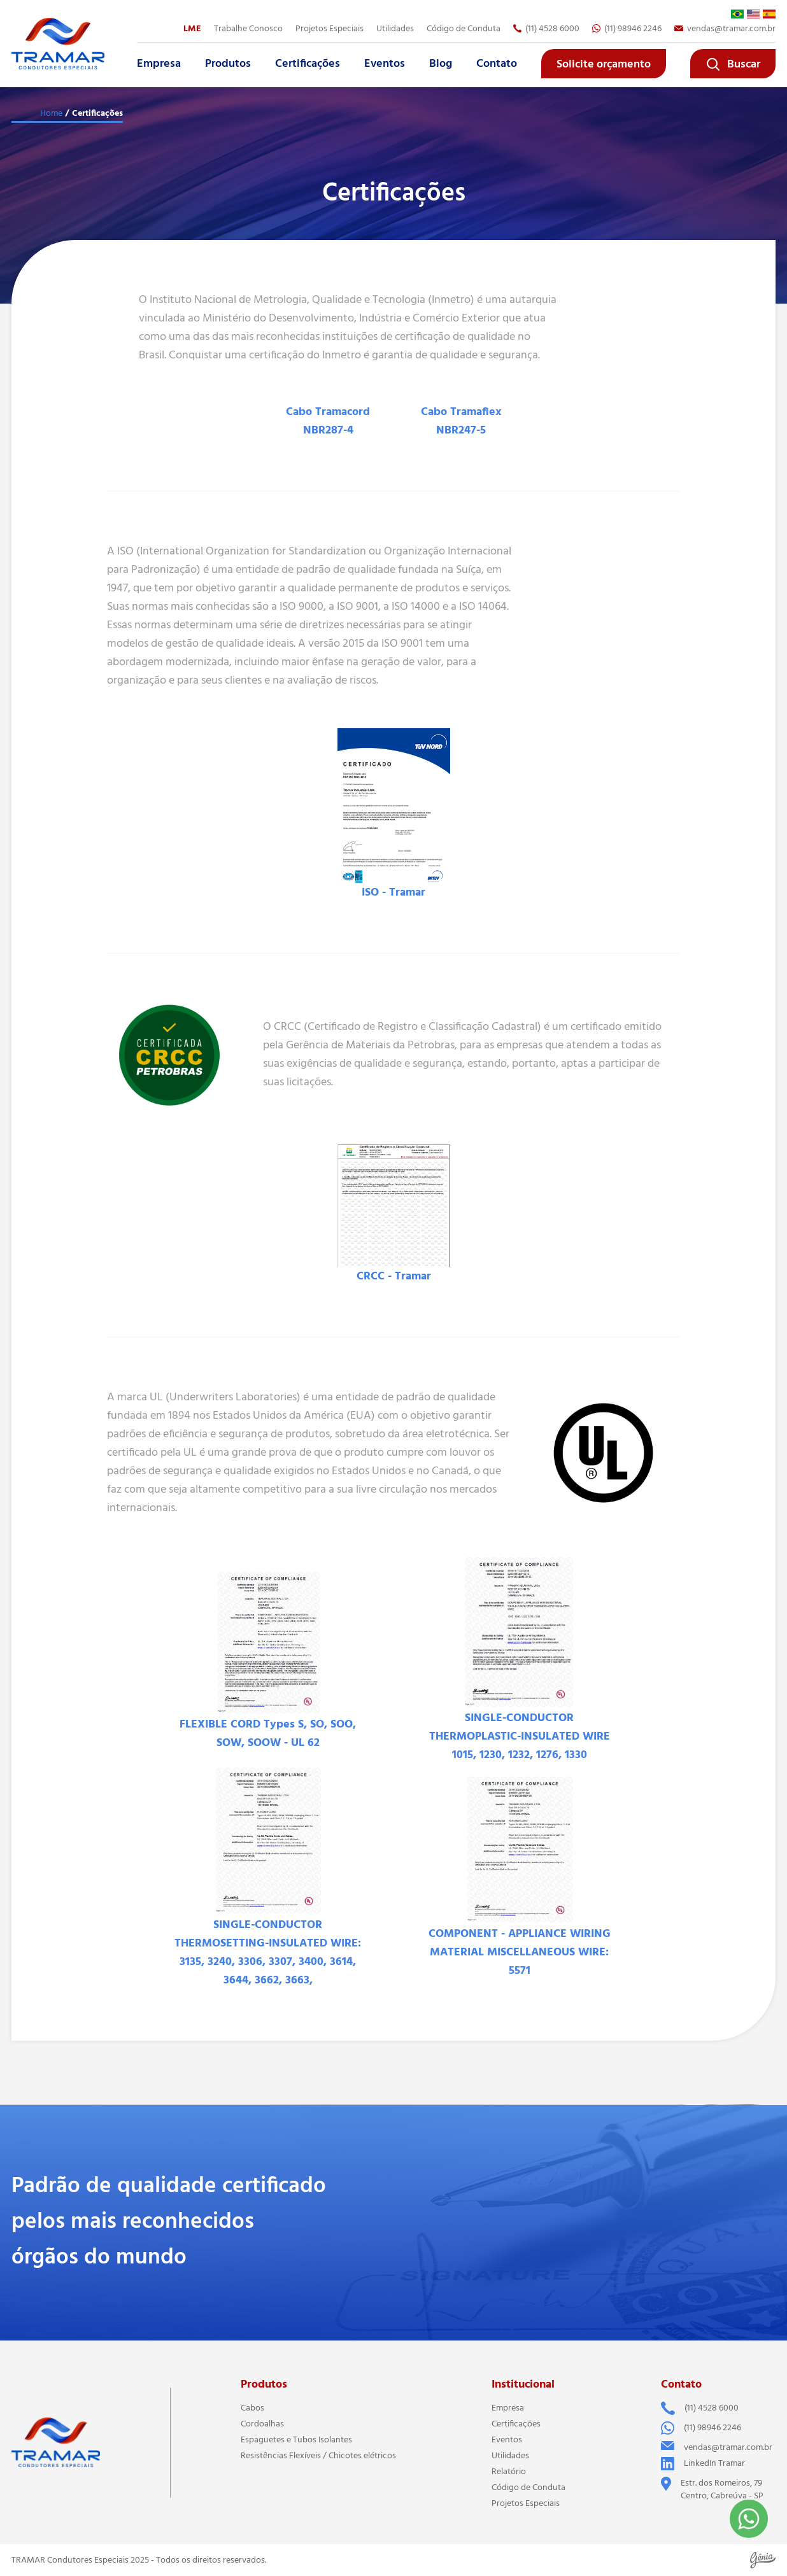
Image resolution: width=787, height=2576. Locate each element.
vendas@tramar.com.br (725, 28)
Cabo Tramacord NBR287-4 (328, 421)
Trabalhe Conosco (248, 28)
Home (51, 113)
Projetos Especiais (329, 28)
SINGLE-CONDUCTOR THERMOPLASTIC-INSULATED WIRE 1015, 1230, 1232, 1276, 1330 (519, 1736)
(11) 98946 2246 (627, 28)
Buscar (732, 64)
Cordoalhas (262, 2424)
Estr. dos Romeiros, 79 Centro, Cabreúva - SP (712, 2489)
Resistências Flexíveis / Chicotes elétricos (318, 2455)
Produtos (228, 64)
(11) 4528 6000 (546, 28)
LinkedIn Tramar (703, 2463)
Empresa (159, 64)
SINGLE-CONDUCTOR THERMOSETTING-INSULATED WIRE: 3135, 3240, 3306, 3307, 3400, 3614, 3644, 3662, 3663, (267, 1952)
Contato (496, 64)
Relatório (509, 2471)
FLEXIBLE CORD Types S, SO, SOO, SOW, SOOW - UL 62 (268, 1733)
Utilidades (395, 28)
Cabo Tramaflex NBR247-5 (461, 421)
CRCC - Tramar (394, 1276)
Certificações (307, 64)
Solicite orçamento (604, 64)
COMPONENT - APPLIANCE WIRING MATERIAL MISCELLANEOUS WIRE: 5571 (520, 1952)
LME (192, 29)
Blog (440, 64)
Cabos (252, 2408)
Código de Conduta (463, 28)
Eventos (384, 64)
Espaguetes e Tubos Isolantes (296, 2439)
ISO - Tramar (393, 892)
